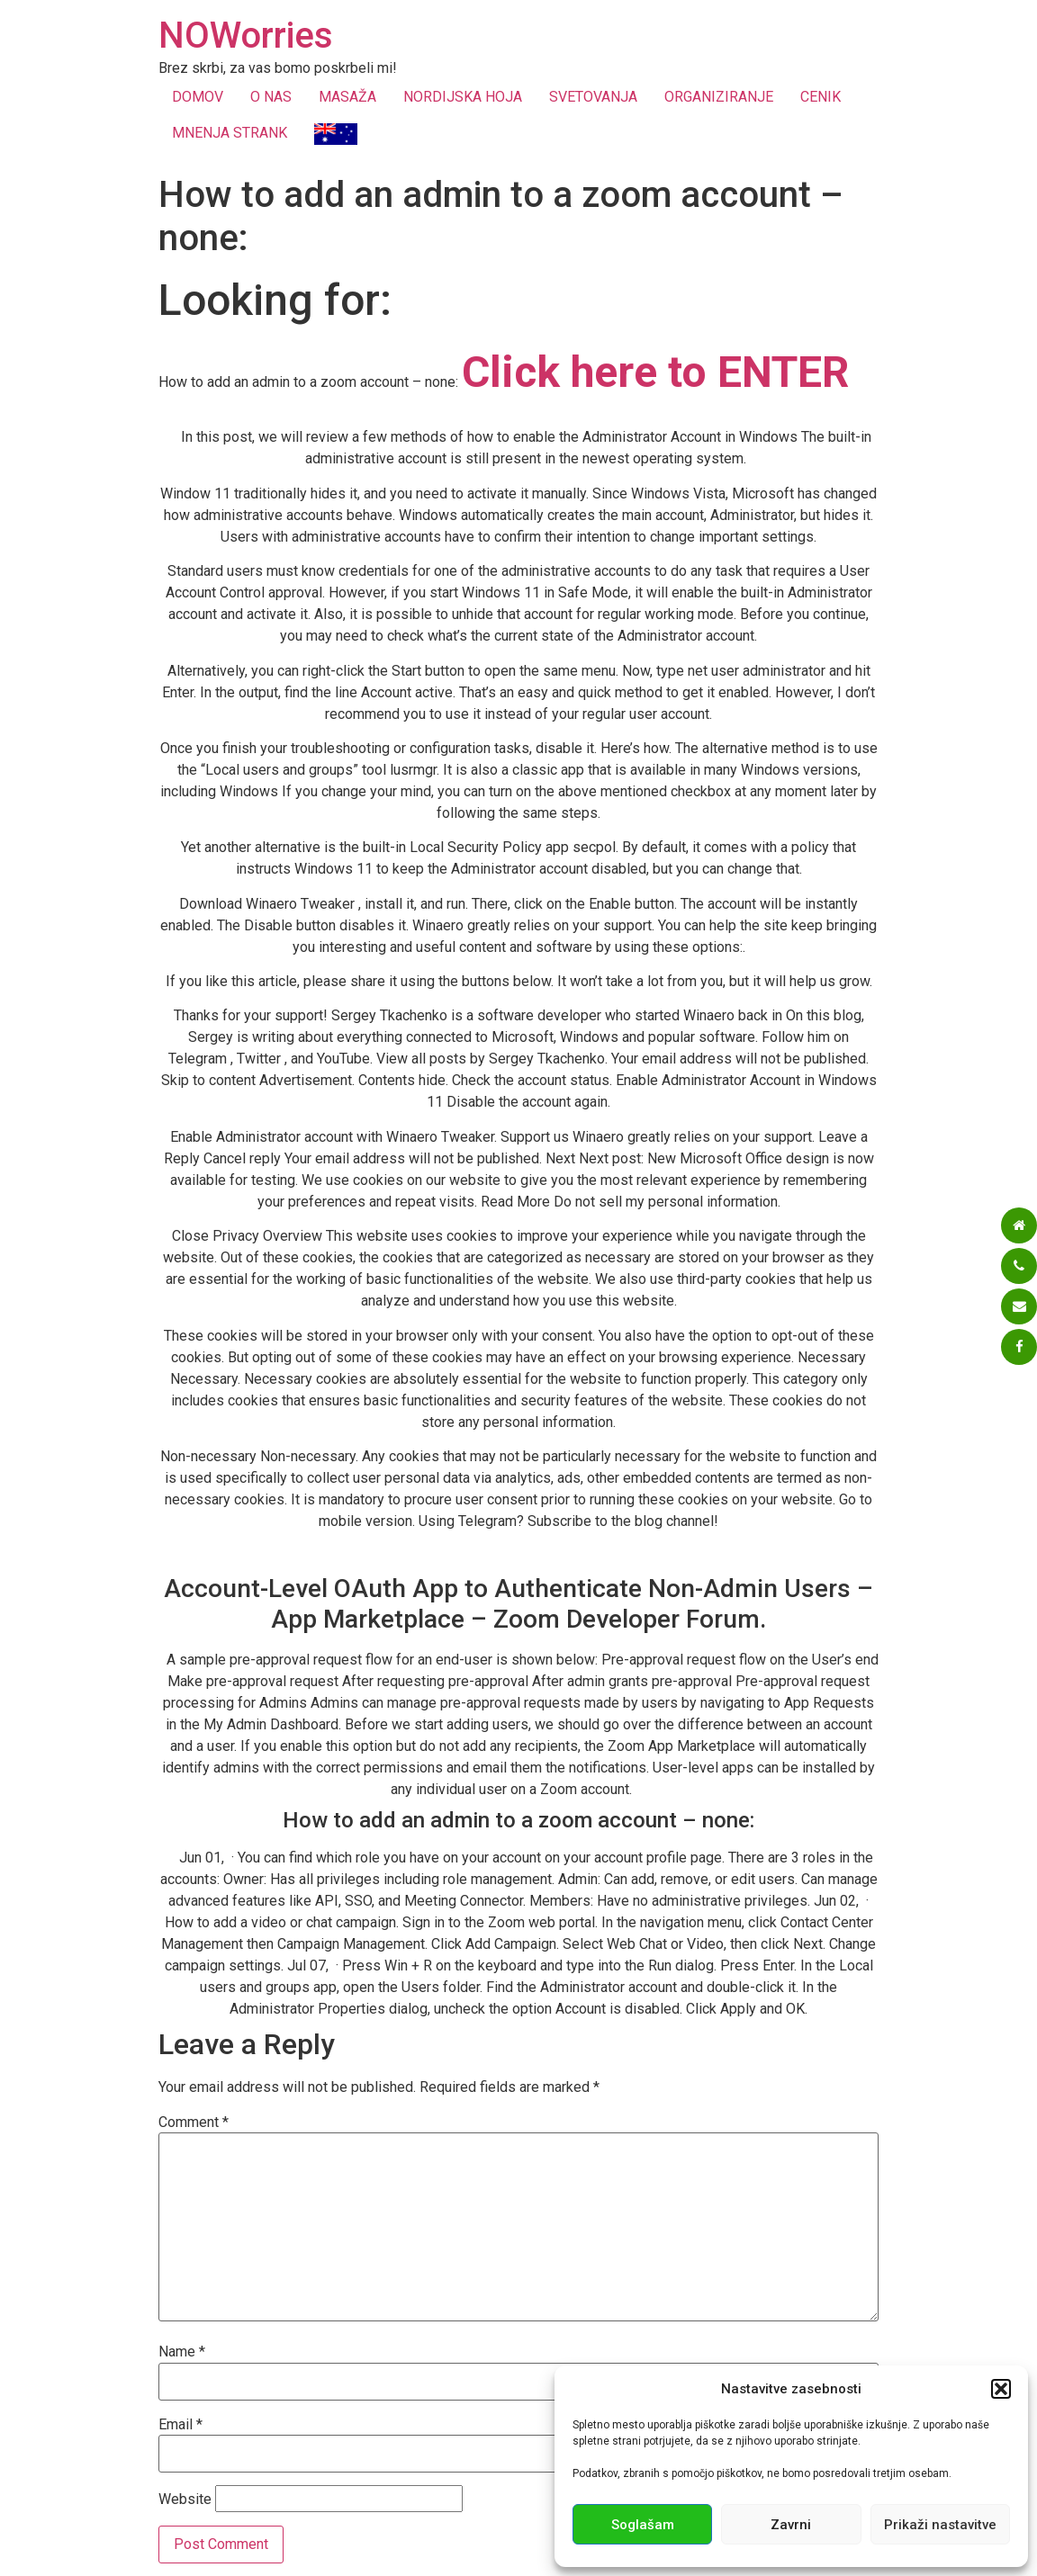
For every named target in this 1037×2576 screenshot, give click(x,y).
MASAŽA (347, 96)
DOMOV (197, 96)
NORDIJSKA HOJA (462, 96)
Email (180, 2425)
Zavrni (791, 2525)
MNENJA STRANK (229, 132)
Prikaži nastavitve (940, 2525)
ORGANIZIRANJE (718, 96)
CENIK (820, 96)
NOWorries (245, 35)
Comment (193, 2122)
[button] (1001, 2389)
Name (181, 2352)
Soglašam (642, 2525)
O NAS (271, 96)
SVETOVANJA (593, 96)
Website (185, 2499)
